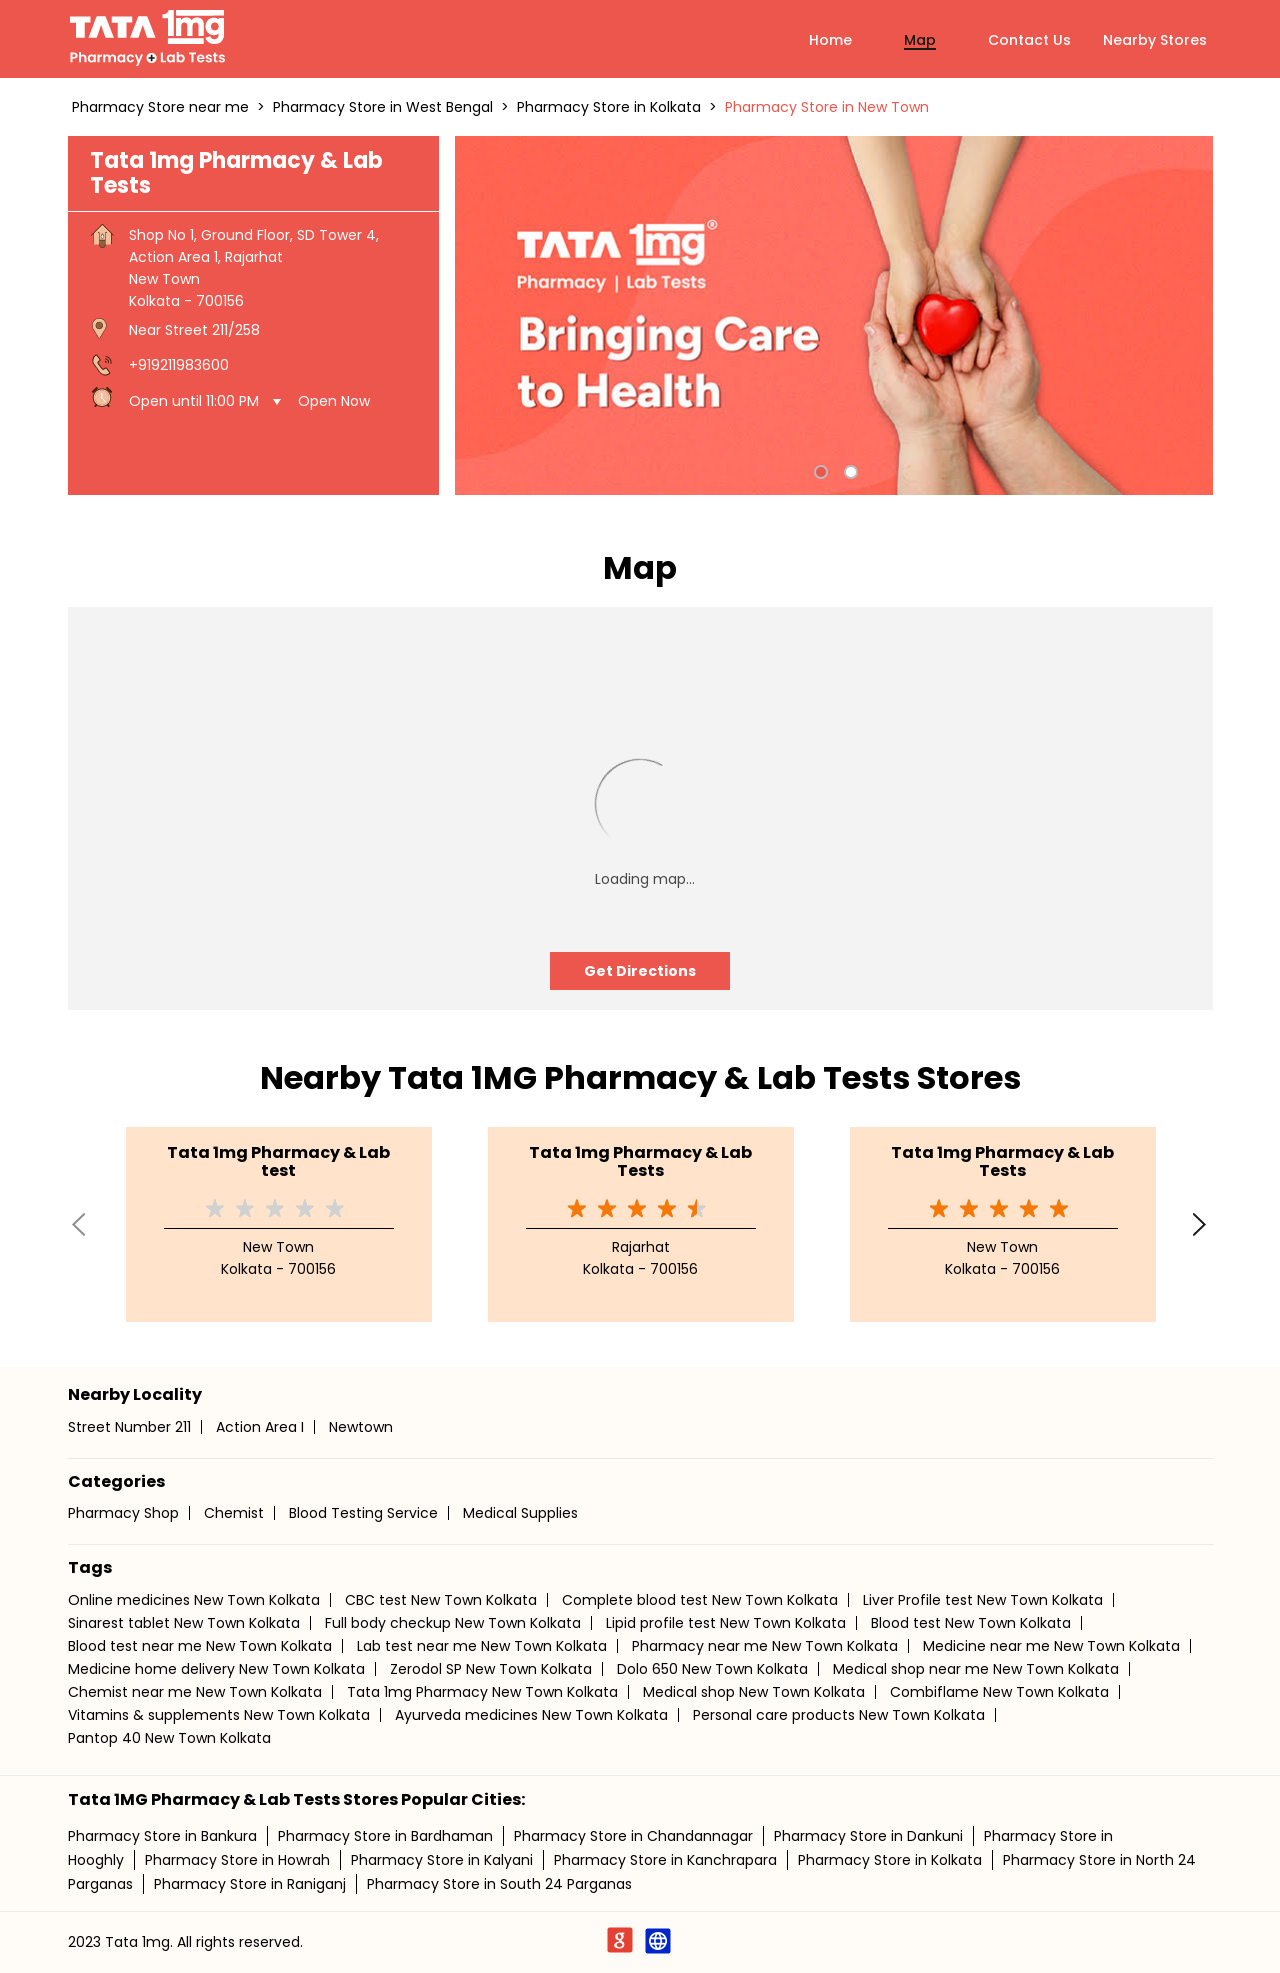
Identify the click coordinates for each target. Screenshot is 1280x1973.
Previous (80, 1224)
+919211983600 (179, 365)
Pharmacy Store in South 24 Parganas (499, 1884)
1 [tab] (819, 470)
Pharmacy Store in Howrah (237, 1860)
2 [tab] (849, 470)
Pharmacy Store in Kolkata (890, 1860)
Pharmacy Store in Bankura (162, 1836)
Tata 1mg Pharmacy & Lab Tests (640, 1161)
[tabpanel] (834, 315)
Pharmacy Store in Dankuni (868, 1836)
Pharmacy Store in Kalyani (442, 1860)
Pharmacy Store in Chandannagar (633, 1836)
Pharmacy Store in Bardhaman (385, 1836)
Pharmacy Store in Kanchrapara (665, 1860)
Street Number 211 (129, 1427)
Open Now (334, 401)
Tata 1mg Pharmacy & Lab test (278, 1161)
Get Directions (640, 971)
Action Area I (260, 1427)
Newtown (361, 1427)
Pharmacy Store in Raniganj (250, 1884)
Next (1201, 1224)
